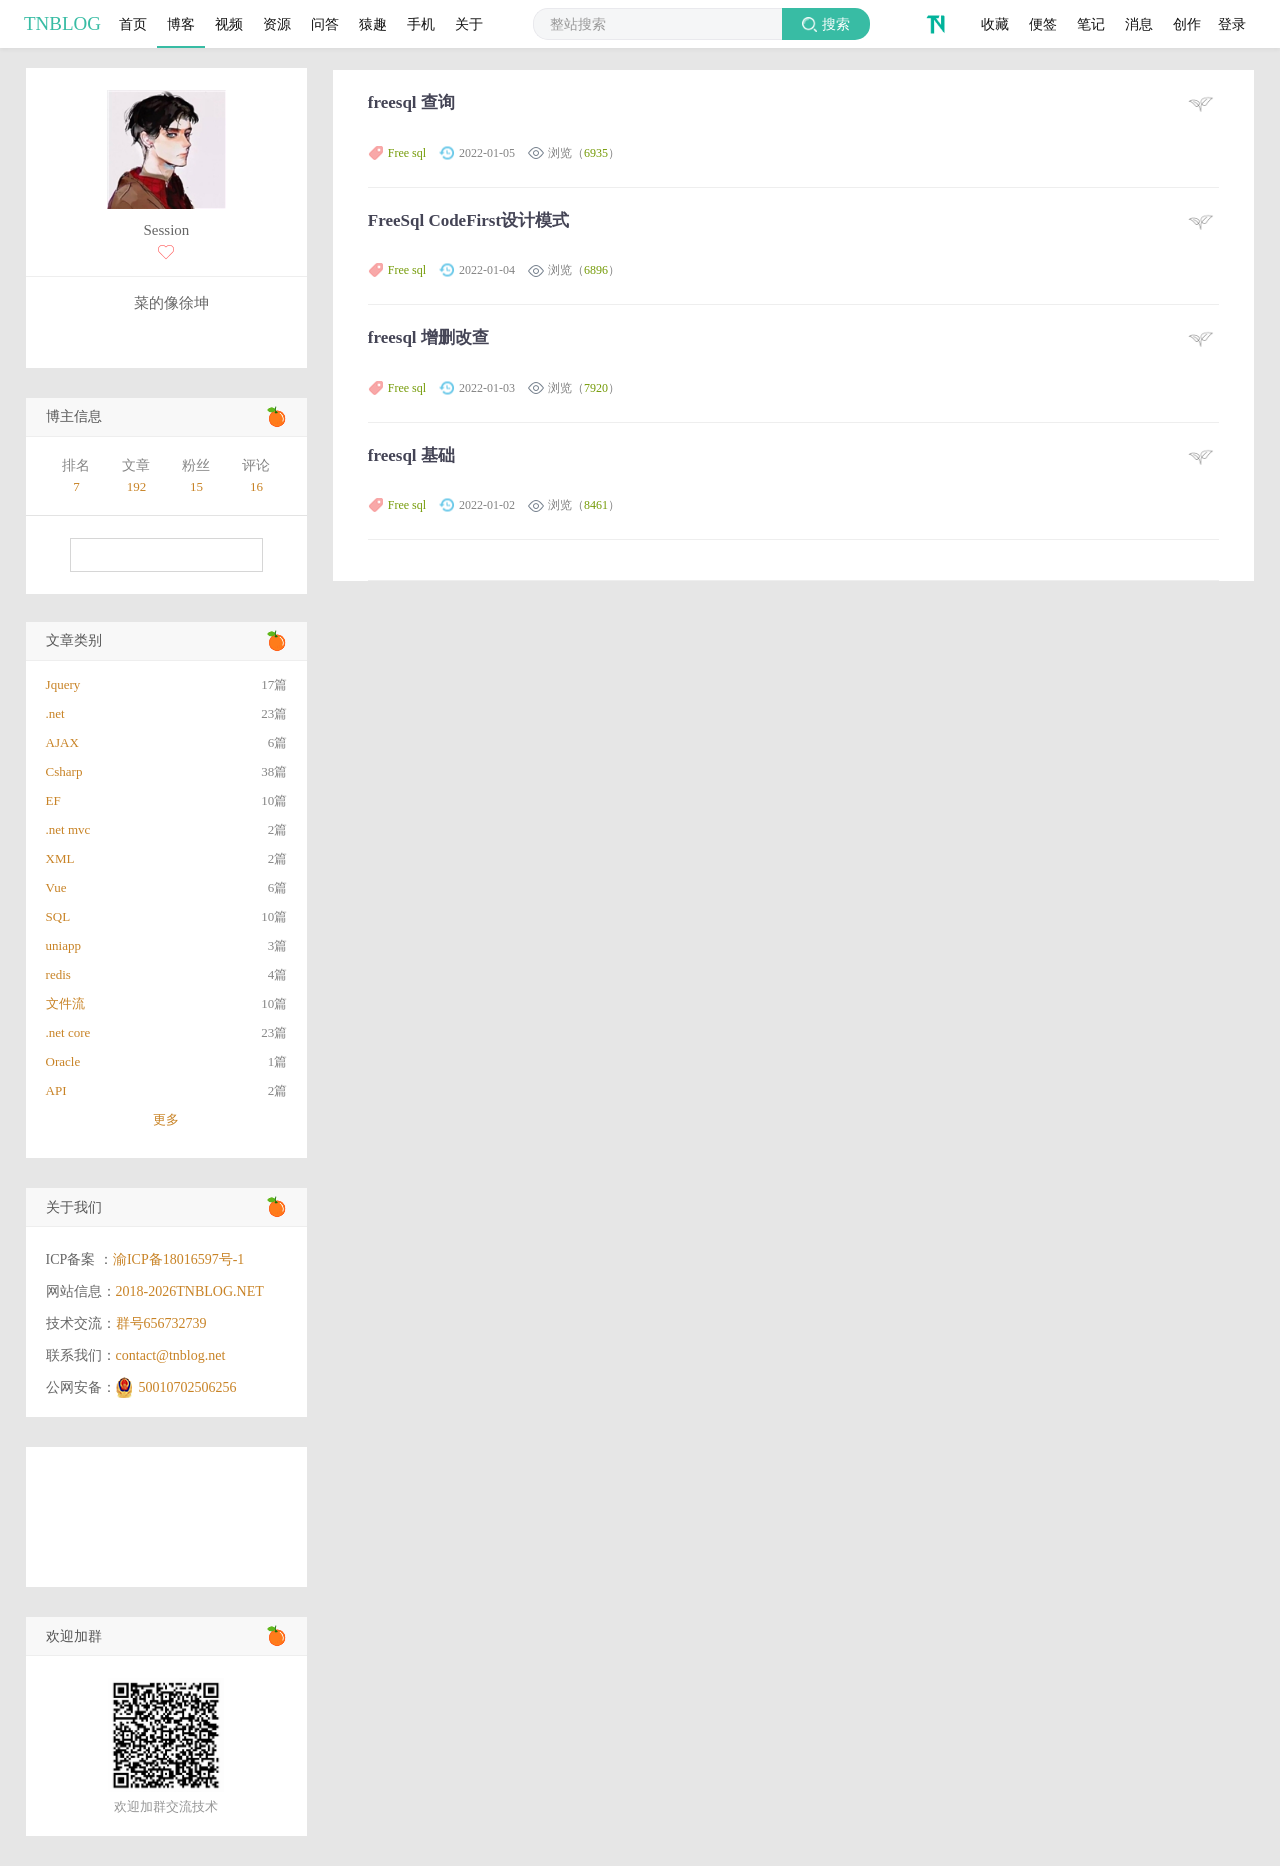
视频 (229, 24)
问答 (325, 24)
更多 (166, 1119)
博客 (181, 24)
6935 (596, 153)
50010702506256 (188, 1387)
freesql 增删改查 (428, 337)
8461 (596, 505)
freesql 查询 (411, 102)
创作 (1187, 24)
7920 (596, 388)
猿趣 (373, 24)
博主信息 (74, 416)
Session (166, 230)
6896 (596, 270)
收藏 (995, 24)
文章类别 (74, 640)
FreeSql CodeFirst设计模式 (468, 220)
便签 (1043, 24)
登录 (1232, 24)
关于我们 (74, 1207)
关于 (469, 24)
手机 (421, 24)
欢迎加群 (74, 1636)
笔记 (1091, 24)
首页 (133, 24)
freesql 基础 (411, 455)
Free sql (407, 153)
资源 (277, 24)
